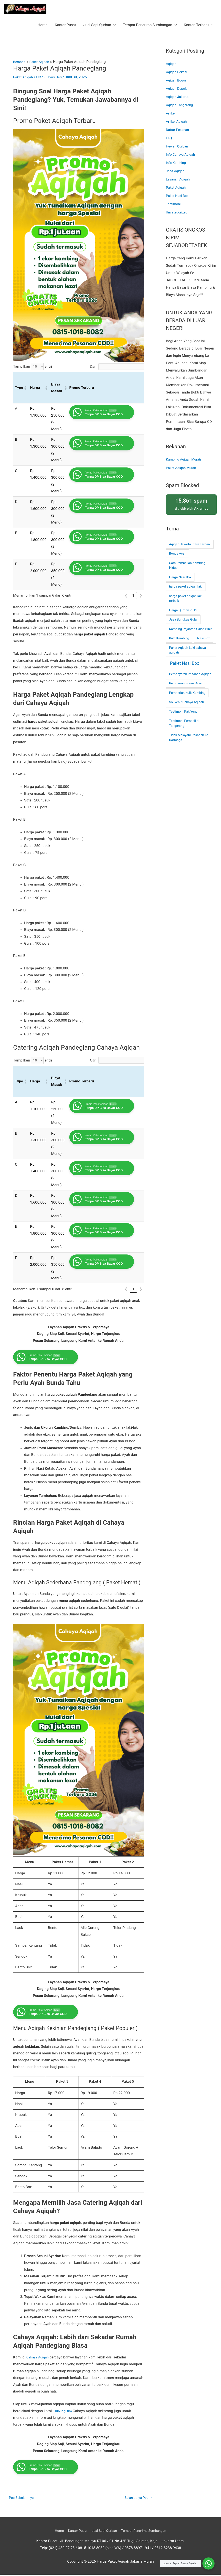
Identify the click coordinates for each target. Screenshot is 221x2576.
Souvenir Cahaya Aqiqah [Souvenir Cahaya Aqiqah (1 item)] (186, 702)
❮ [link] (126, 595)
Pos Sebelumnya (20, 2498)
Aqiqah (171, 63)
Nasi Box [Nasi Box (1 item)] (203, 638)
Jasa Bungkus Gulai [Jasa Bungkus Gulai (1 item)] (183, 619)
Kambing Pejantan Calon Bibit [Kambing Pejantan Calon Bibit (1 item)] (190, 629)
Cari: (89, 366)
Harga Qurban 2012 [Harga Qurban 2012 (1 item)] (183, 610)
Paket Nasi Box (178, 195)
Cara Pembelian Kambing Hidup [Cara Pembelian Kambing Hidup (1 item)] (187, 565)
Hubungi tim (64, 2411)
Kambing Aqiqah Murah (185, 459)
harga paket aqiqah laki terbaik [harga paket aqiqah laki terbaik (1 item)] (185, 598)
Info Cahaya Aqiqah (182, 154)
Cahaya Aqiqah (38, 2358)
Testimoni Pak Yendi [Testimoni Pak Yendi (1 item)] (183, 711)
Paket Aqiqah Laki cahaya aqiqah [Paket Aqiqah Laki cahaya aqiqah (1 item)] (187, 650)
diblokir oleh (191, 504)
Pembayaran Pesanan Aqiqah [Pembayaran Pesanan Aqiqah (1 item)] (190, 674)
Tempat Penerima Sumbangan (147, 25)
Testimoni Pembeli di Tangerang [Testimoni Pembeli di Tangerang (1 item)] (184, 723)
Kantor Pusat (65, 25)
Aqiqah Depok (177, 88)
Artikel (171, 113)
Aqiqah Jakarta (178, 96)
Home (42, 25)
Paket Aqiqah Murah (182, 468)
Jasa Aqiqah (176, 171)
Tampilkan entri (32, 366)
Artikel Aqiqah (177, 121)
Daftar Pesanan (178, 129)
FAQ (169, 138)
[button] (25, 387)
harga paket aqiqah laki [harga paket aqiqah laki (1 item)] (185, 586)
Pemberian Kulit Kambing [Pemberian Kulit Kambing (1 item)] (187, 693)
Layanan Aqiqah (179, 179)
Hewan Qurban (178, 146)
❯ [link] (140, 595)
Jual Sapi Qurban (97, 25)
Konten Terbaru (196, 25)
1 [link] (133, 595)
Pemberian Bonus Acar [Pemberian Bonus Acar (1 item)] (185, 683)
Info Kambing (177, 162)
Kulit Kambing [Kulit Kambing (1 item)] (179, 638)
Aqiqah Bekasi (177, 72)
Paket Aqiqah (24, 77)
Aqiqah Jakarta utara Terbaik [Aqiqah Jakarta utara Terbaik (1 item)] (189, 544)
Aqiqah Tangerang (181, 105)
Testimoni (174, 204)
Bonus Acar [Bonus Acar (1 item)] (177, 553)
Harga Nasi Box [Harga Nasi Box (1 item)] (180, 577)
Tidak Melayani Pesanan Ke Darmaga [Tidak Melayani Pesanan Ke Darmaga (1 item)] (188, 737)
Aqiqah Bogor (177, 80)
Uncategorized (177, 212)
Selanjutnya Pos (137, 2498)
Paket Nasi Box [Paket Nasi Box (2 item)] (184, 663)
